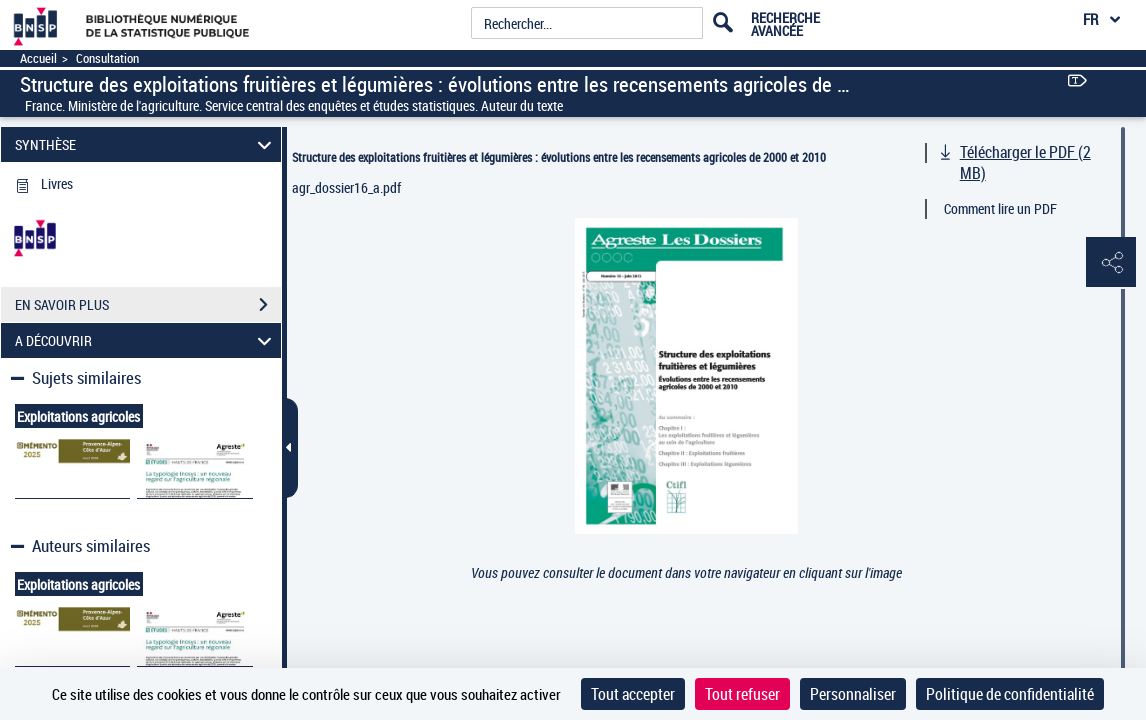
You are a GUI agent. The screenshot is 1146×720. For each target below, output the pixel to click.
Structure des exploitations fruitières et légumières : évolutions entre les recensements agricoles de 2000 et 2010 (559, 157)
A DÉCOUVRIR (146, 340)
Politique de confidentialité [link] (1010, 694)
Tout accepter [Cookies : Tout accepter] (633, 694)
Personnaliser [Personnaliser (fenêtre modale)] (853, 694)
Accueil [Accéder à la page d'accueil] (38, 58)
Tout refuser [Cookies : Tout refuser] (742, 694)
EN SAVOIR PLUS (148, 305)
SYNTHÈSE (146, 144)
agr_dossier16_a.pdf (346, 187)
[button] (1111, 263)
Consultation (107, 58)
